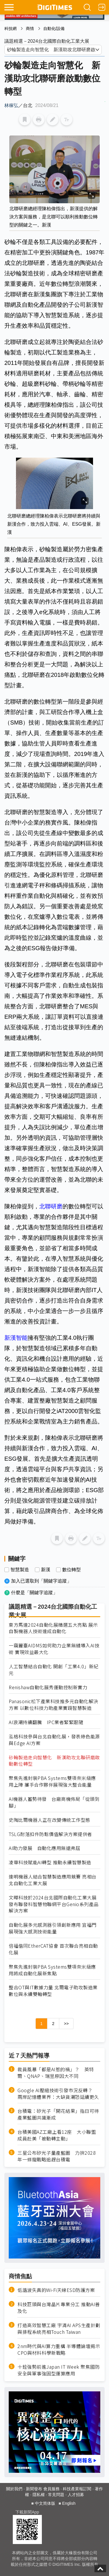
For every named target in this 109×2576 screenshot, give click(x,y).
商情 (30, 28)
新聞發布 (34, 2488)
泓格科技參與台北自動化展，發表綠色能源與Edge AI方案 (54, 1740)
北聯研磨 (50, 1206)
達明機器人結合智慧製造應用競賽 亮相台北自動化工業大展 (53, 1880)
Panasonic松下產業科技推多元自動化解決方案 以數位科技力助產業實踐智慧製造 (53, 1704)
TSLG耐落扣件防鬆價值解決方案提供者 (50, 1834)
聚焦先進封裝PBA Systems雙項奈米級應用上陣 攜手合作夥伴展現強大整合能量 (52, 1781)
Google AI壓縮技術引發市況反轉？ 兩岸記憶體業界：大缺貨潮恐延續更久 (58, 2093)
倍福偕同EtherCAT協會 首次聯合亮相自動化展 (53, 1949)
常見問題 (56, 2494)
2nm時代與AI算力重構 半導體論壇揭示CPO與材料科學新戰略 (58, 2349)
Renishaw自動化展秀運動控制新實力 (48, 1687)
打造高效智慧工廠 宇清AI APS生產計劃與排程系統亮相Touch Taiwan (58, 2328)
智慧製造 (19, 1569)
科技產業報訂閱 (77, 2488)
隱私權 (39, 2494)
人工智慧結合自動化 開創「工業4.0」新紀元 (54, 1669)
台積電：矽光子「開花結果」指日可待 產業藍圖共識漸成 (58, 2114)
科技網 (10, 28)
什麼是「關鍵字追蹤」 (34, 1592)
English (69, 2503)
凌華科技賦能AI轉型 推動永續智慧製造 (50, 1862)
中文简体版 (45, 2503)
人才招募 (76, 2494)
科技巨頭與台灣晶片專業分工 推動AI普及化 (58, 2307)
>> (66, 2023)
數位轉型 (71, 1569)
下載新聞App (27, 2512)
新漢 (45, 1569)
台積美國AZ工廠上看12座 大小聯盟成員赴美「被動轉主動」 (56, 2135)
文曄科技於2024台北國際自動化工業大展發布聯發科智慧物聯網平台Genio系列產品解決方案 (54, 1904)
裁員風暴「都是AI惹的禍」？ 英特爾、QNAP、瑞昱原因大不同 (55, 2072)
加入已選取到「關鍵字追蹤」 (41, 1580)
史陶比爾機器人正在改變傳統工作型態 (49, 1820)
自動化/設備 (54, 28)
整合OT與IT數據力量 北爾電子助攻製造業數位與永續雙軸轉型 (53, 1990)
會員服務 (51, 2488)
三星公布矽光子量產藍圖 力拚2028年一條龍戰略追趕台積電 (56, 2156)
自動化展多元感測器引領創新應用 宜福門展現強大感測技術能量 (53, 1928)
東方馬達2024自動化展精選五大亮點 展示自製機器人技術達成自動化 (53, 1628)
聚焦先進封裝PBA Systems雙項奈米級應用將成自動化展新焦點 (52, 1970)
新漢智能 (16, 1338)
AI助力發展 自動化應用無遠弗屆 (44, 1848)
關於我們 (14, 2488)
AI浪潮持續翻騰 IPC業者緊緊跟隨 (46, 1722)
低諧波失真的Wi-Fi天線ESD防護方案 (56, 2290)
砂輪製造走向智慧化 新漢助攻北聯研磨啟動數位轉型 (54, 1760)
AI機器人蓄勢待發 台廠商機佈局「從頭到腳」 (54, 1802)
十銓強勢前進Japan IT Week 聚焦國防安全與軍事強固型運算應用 (58, 2370)
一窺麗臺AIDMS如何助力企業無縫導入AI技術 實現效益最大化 (54, 1649)
